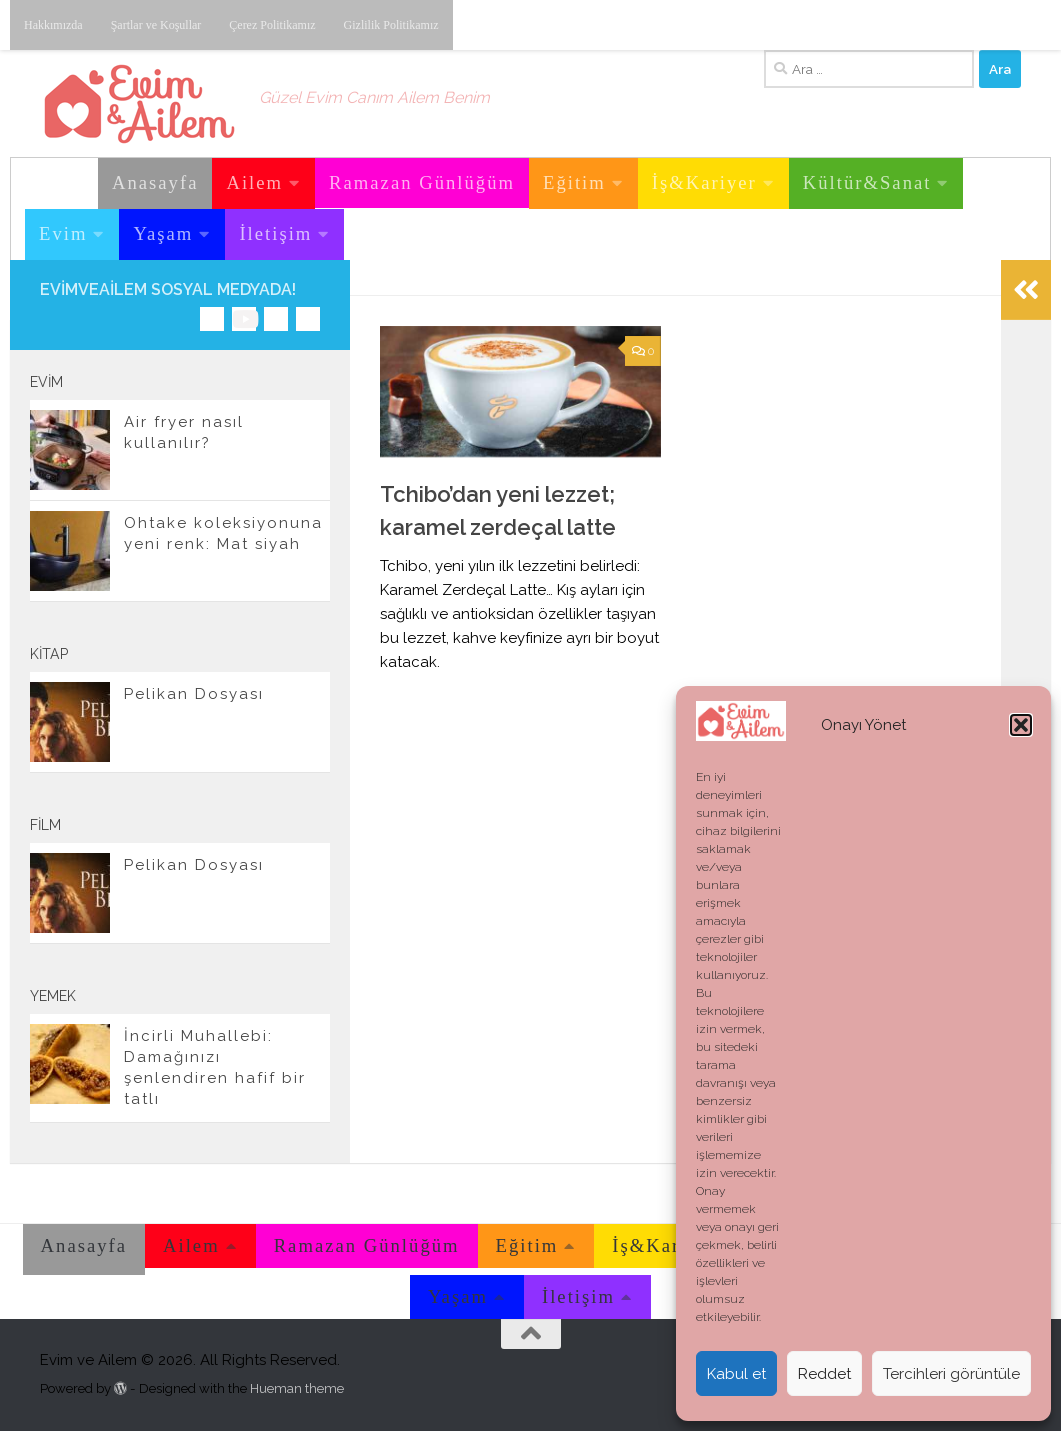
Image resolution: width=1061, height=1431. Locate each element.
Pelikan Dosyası (194, 694)
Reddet (824, 1374)
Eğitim (574, 182)
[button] (1021, 725)
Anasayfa (155, 182)
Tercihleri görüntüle (951, 1374)
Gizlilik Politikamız (391, 25)
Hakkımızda (53, 25)
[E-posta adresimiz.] (308, 319)
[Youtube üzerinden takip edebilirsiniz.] (244, 319)
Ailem (254, 182)
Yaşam (163, 233)
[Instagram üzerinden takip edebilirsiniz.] (212, 319)
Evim (63, 233)
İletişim (275, 233)
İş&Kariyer (704, 182)
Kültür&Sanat (867, 182)
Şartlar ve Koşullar (156, 25)
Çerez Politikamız (272, 25)
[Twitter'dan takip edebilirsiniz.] (276, 319)
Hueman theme (297, 1388)
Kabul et (736, 1374)
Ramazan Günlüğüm (422, 182)
